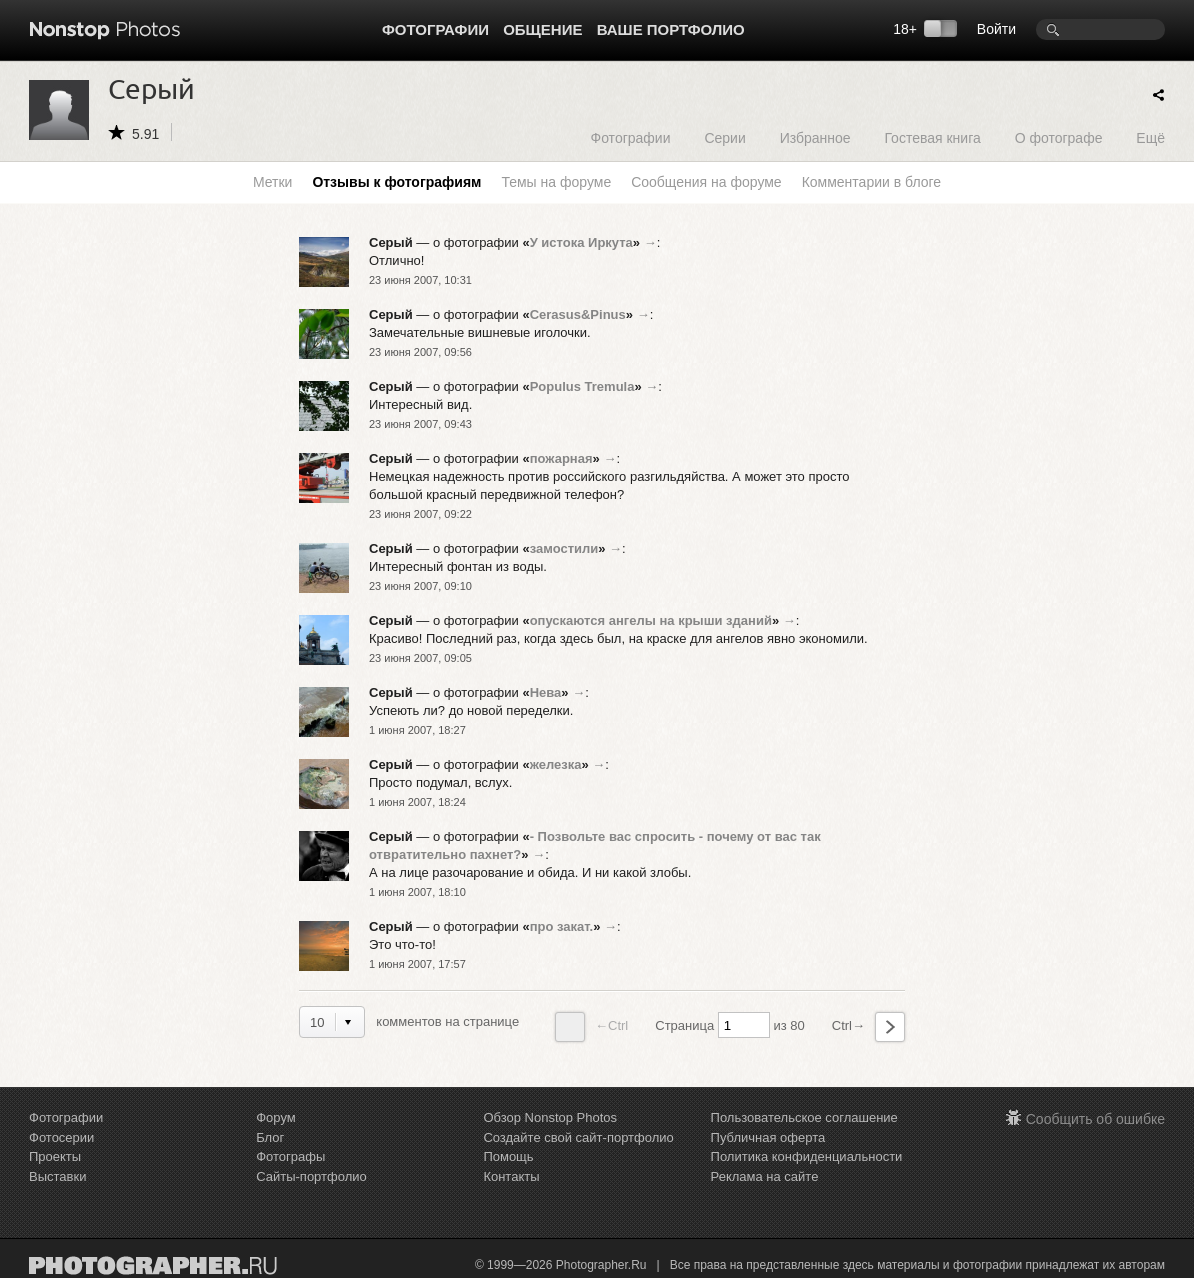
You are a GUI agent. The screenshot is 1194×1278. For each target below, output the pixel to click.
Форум (276, 1117)
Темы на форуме (556, 182)
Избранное (815, 137)
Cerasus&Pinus (578, 314)
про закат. (561, 926)
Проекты (55, 1156)
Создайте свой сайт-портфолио (578, 1137)
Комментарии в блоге (871, 182)
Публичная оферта (768, 1137)
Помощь (508, 1156)
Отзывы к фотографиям (396, 182)
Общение (542, 29)
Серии (724, 137)
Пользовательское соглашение (804, 1117)
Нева (546, 692)
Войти (996, 29)
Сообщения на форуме (706, 182)
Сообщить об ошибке (1095, 1119)
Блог (270, 1137)
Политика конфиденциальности (807, 1156)
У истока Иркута (581, 242)
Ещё (1150, 137)
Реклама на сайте (765, 1176)
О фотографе (1059, 137)
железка (556, 764)
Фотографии (435, 29)
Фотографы (290, 1156)
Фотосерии (61, 1137)
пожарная (561, 458)
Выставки (57, 1176)
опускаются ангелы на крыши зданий (651, 620)
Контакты (511, 1176)
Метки (273, 182)
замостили (564, 548)
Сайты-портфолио (311, 1176)
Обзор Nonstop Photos (550, 1117)
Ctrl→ (868, 1027)
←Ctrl (591, 1027)
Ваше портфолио (671, 29)
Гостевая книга (932, 137)
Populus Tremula (582, 386)
